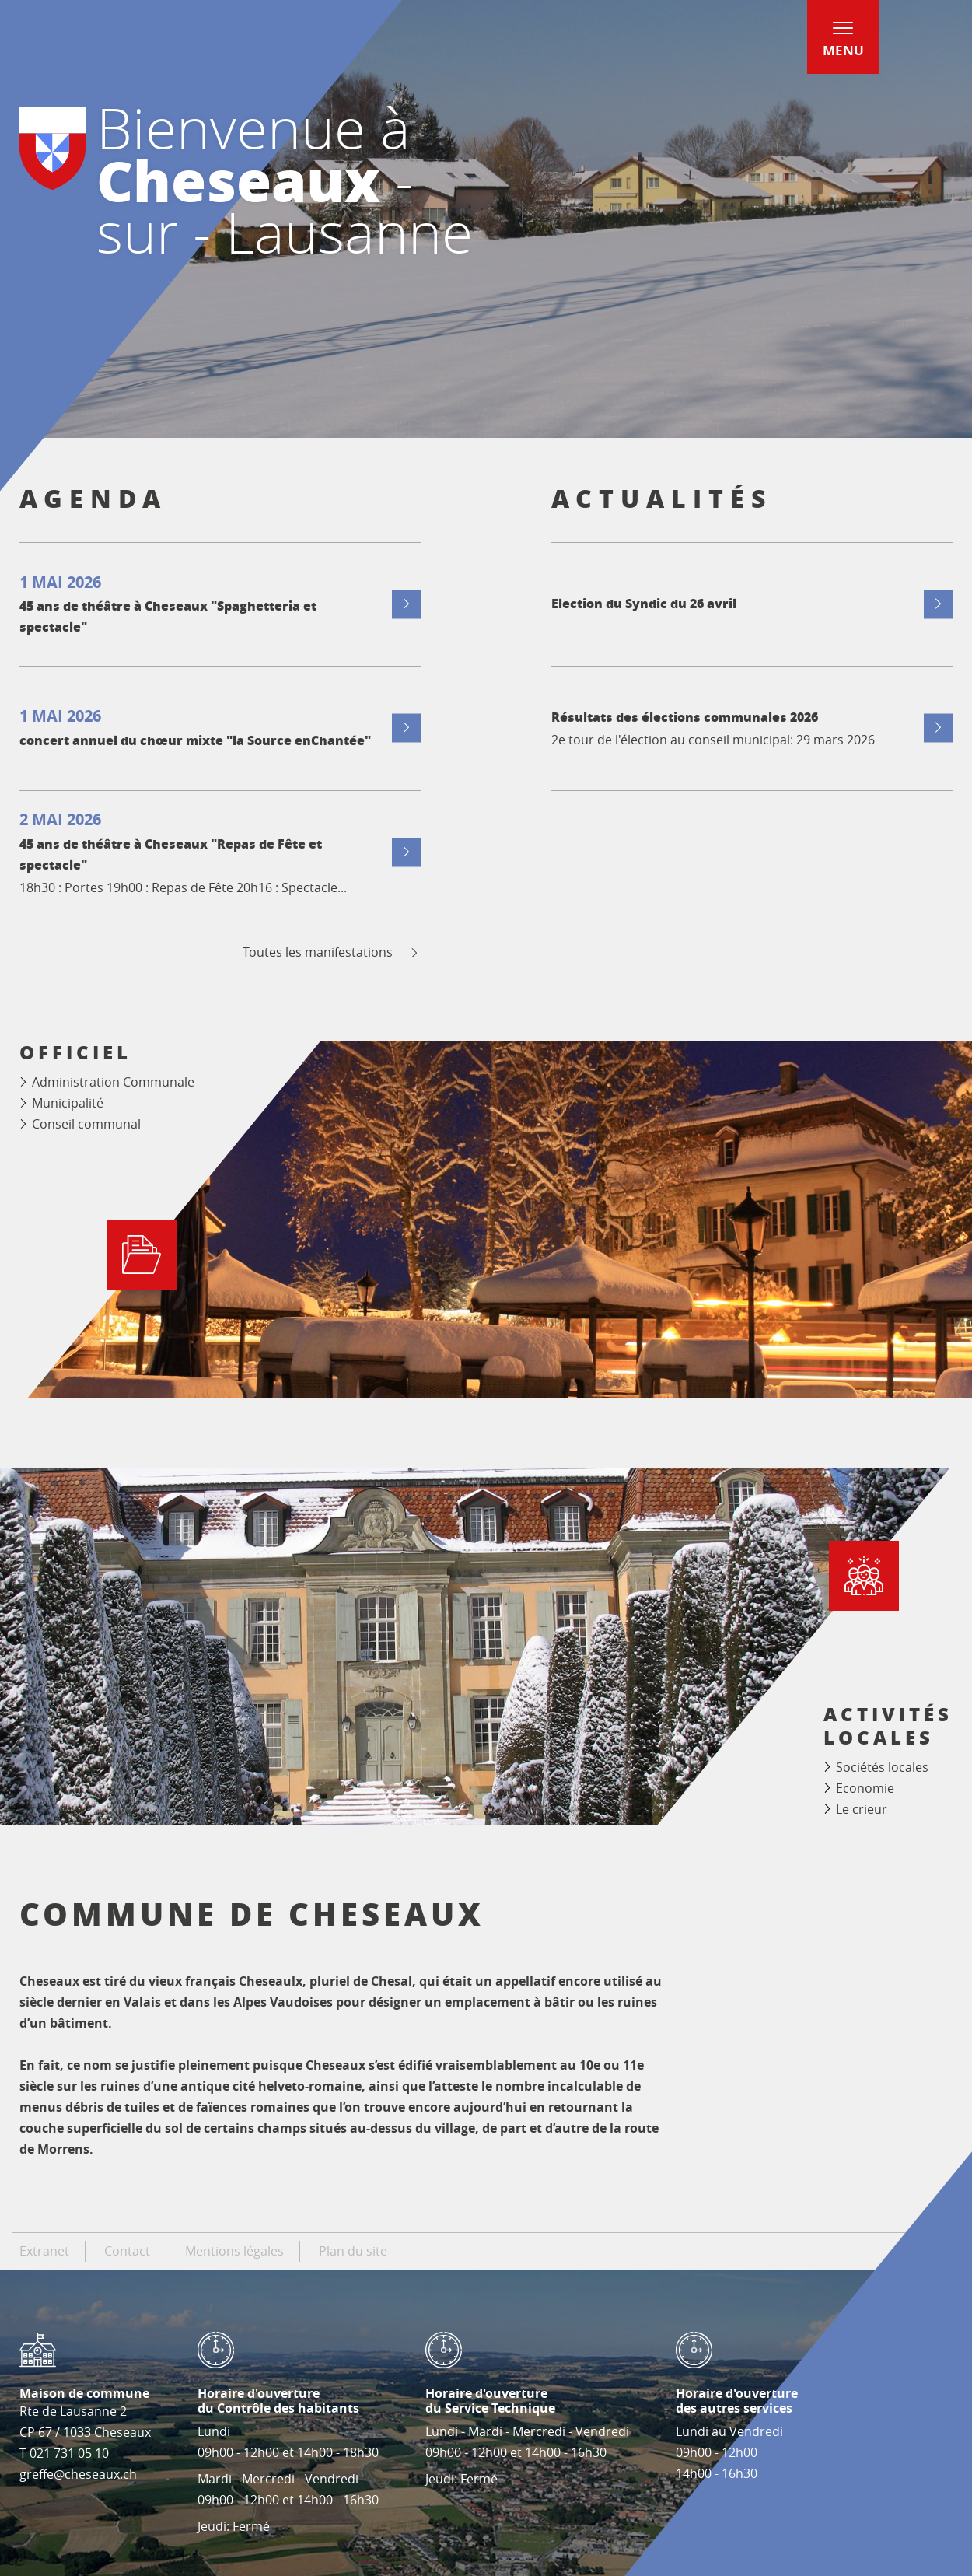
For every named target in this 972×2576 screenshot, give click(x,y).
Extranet (44, 2250)
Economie (865, 1788)
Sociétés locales (882, 1767)
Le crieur (861, 1809)
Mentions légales (234, 2250)
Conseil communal (86, 1123)
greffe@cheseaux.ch (78, 2474)
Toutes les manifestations (332, 952)
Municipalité (67, 1102)
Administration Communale (113, 1081)
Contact (127, 2250)
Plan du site (353, 2250)
